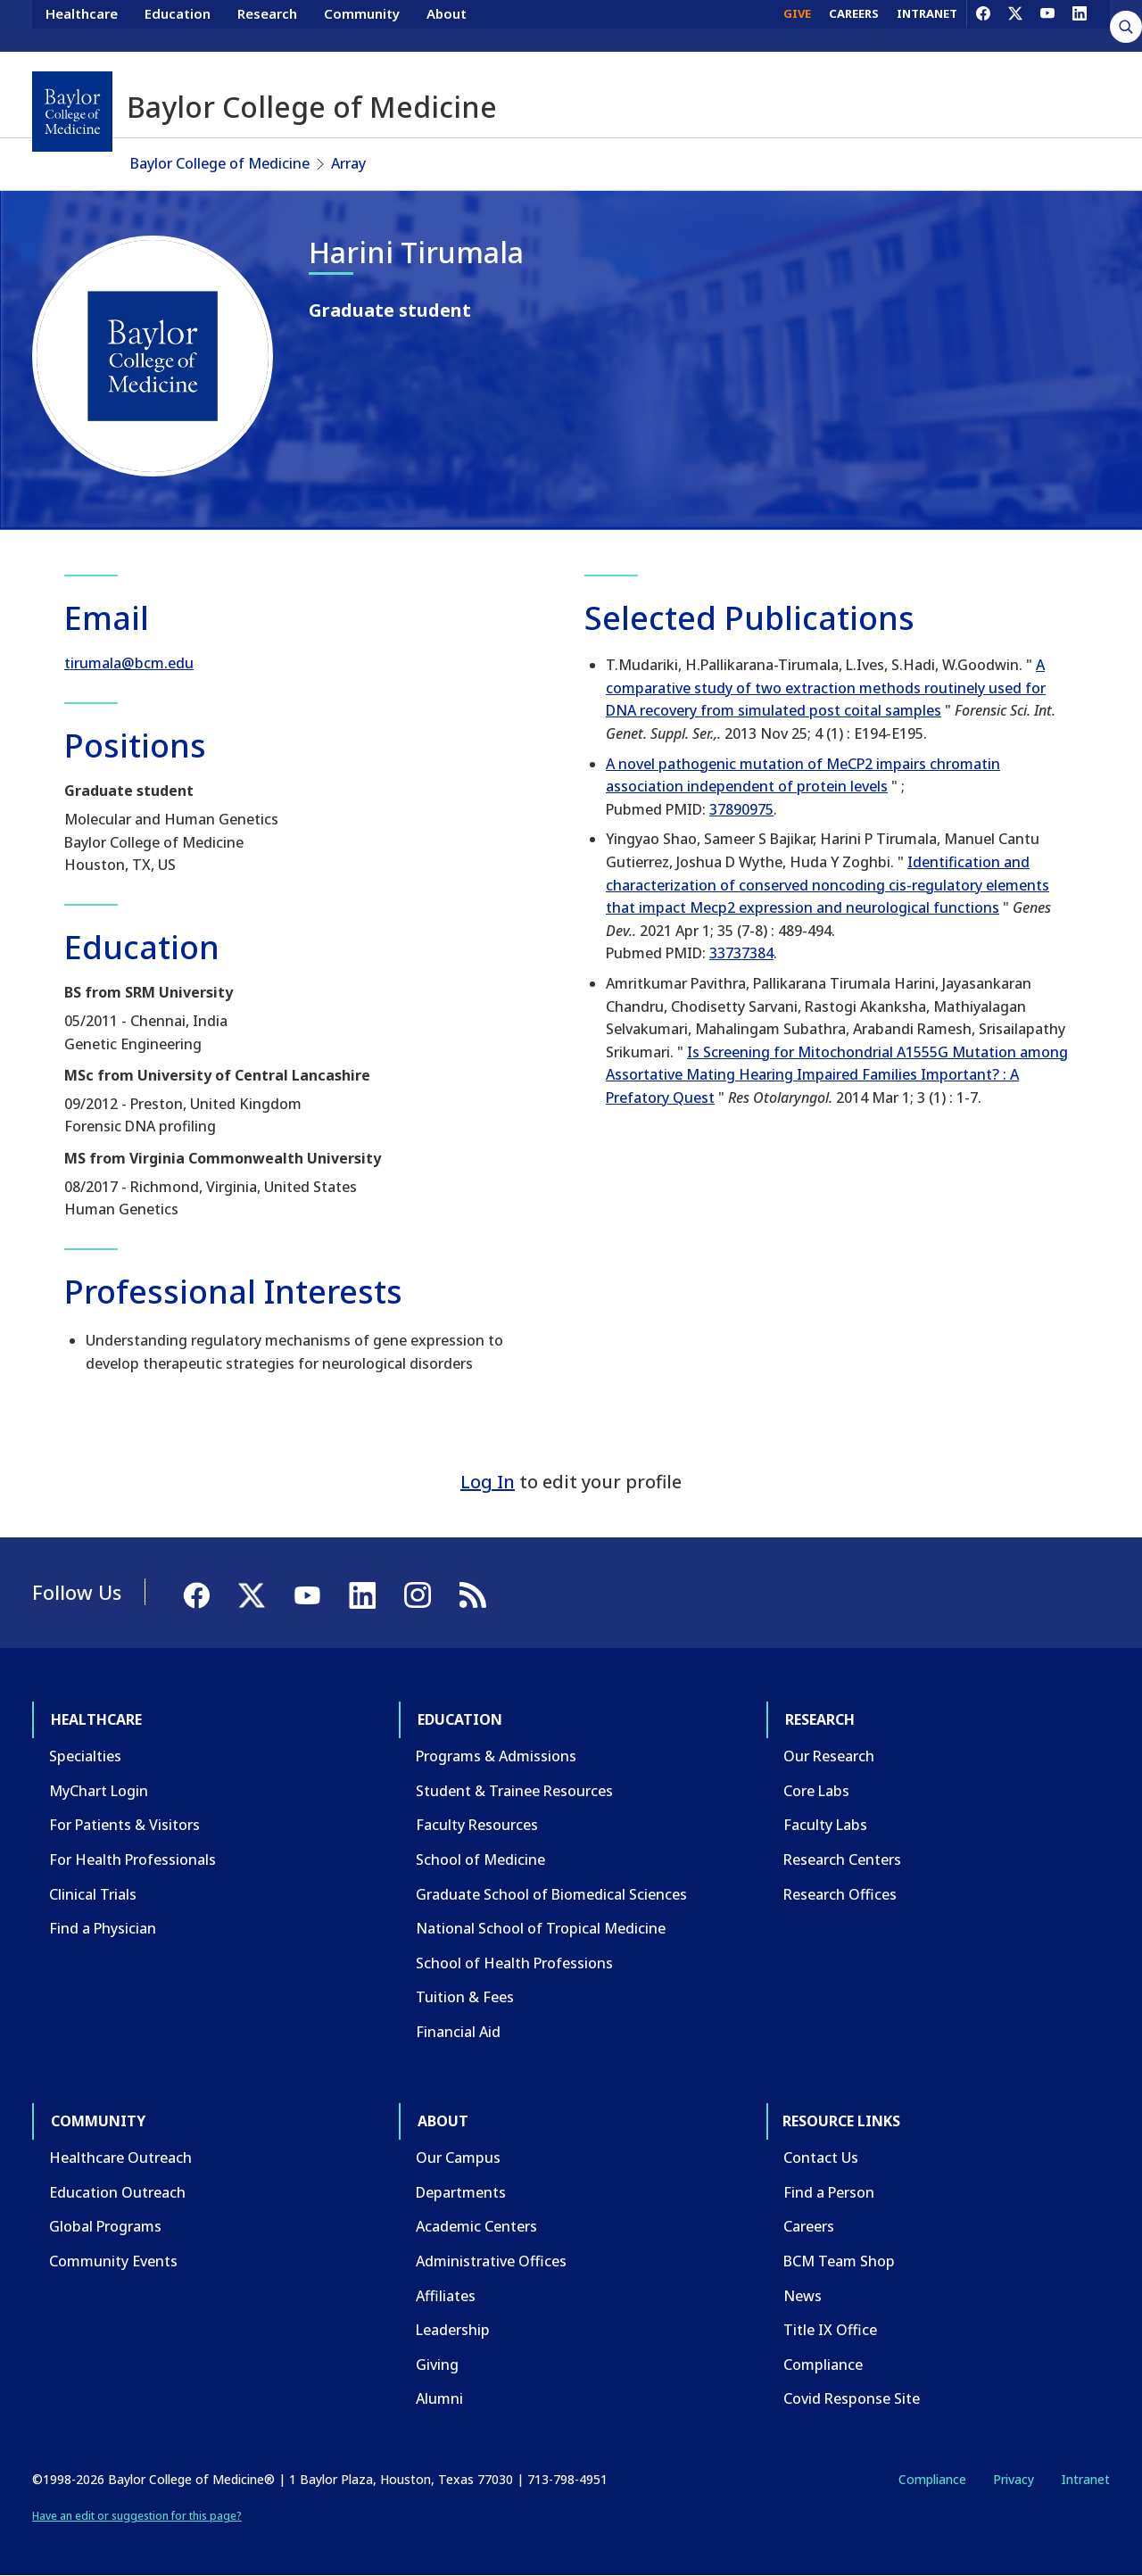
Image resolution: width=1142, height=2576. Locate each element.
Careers (808, 2226)
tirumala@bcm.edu (129, 663)
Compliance (823, 2364)
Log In (487, 1482)
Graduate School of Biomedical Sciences (551, 1894)
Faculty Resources (477, 1825)
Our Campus (458, 2157)
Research (267, 25)
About (446, 25)
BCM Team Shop (839, 2261)
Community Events (113, 2261)
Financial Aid (458, 2032)
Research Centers (842, 1859)
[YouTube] (1047, 25)
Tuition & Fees (465, 1997)
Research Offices (840, 1894)
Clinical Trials (93, 1894)
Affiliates (446, 2296)
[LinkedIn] (1079, 25)
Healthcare (82, 25)
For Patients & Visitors (124, 1825)
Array (348, 163)
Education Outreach (117, 2192)
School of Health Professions (514, 1963)
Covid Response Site (851, 2398)
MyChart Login (98, 1791)
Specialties (85, 1756)
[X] (1015, 25)
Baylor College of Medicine (220, 163)
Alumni (439, 2398)
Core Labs (816, 1791)
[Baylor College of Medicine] (72, 111)
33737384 (741, 953)
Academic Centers (476, 2226)
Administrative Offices (491, 2261)
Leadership (453, 2330)
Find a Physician (102, 1928)
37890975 (741, 809)
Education (178, 25)
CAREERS (854, 25)
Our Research (828, 1756)
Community (362, 25)
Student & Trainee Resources (514, 1791)
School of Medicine (480, 1859)
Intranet (1085, 2479)
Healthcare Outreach (120, 2157)
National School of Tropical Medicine (541, 1928)
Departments (461, 2192)
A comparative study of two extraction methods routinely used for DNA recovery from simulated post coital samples (826, 687)
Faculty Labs (825, 1825)
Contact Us (820, 2157)
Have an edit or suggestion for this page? (137, 2515)
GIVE (797, 25)
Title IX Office (830, 2330)
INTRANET (927, 25)
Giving (437, 2364)
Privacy (1013, 2479)
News (802, 2296)
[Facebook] (983, 25)
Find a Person (828, 2192)
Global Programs (105, 2226)
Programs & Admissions (496, 1756)
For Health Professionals (132, 1859)
